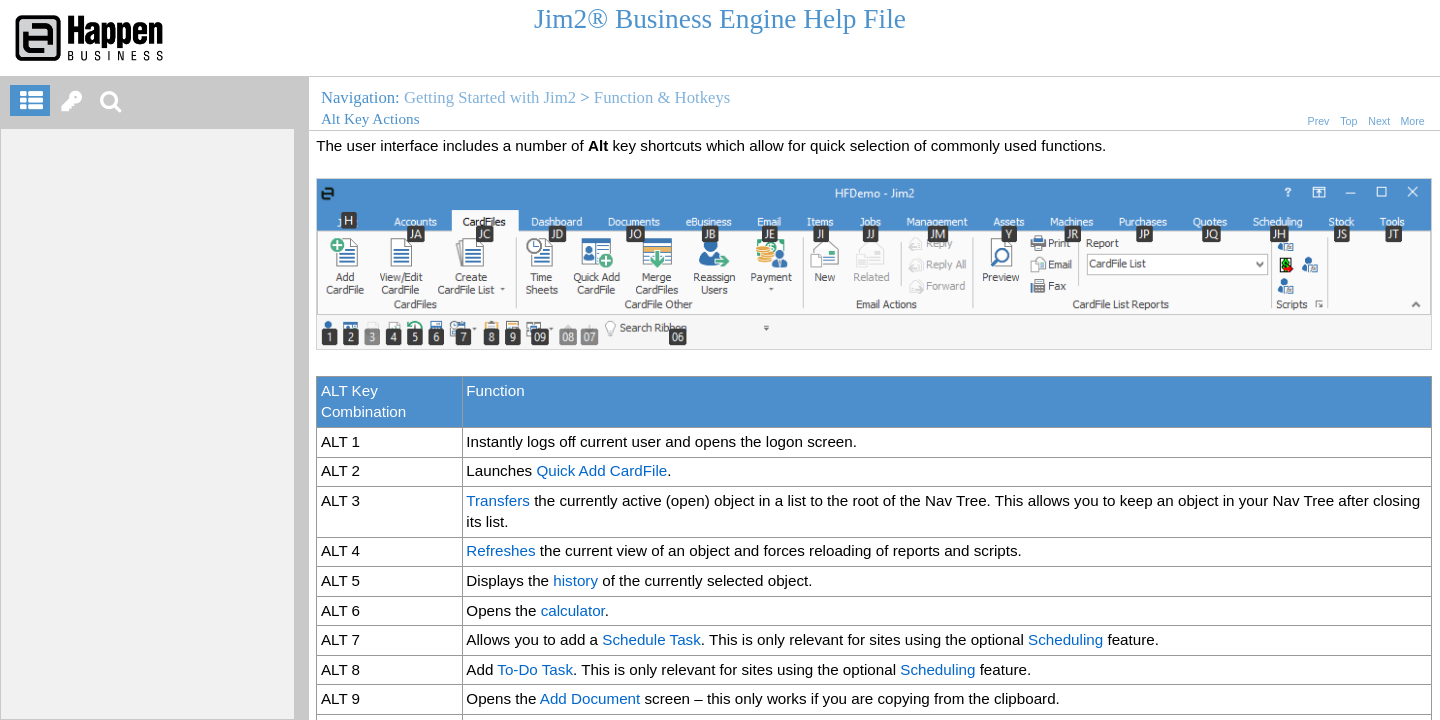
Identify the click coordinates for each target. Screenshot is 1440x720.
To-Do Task (535, 669)
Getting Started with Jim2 (490, 97)
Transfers (498, 500)
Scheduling (1065, 639)
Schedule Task (651, 639)
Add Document (590, 698)
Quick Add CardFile (601, 470)
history (575, 580)
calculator (573, 610)
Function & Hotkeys (662, 97)
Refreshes (500, 550)
